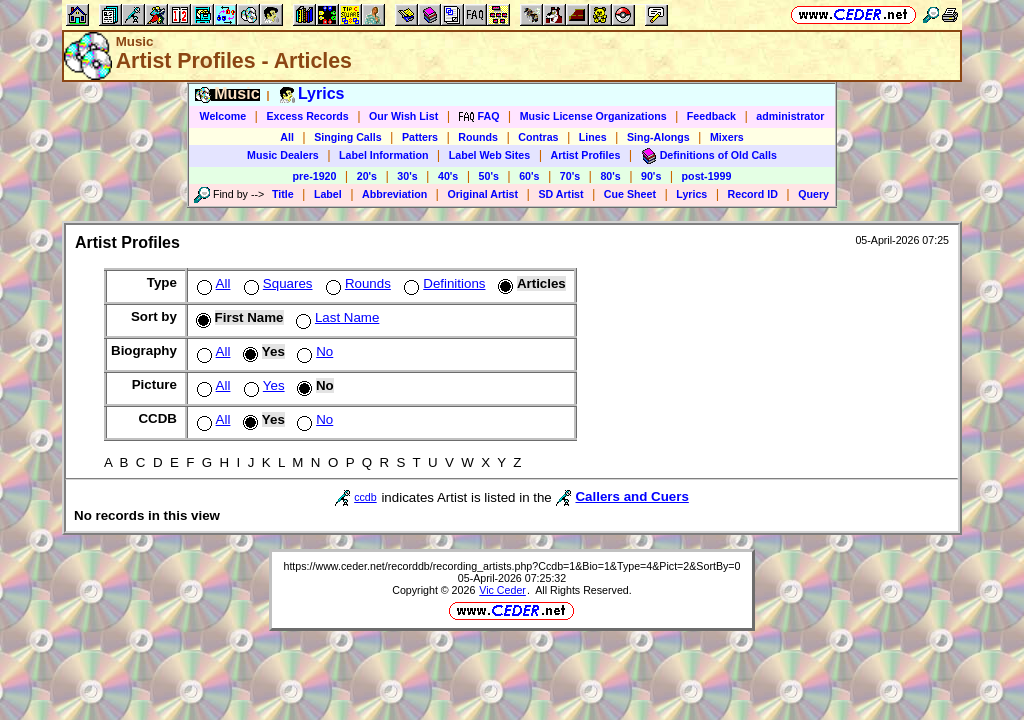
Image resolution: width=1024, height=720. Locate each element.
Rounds (478, 137)
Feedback (711, 116)
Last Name (335, 317)
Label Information (383, 155)
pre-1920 (315, 176)
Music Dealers (283, 155)
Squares (276, 283)
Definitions (442, 283)
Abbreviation (394, 194)
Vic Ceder (502, 590)
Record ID (753, 194)
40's (448, 176)
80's (610, 176)
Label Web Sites (490, 155)
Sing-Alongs (658, 137)
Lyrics (691, 194)
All (287, 137)
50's (489, 176)
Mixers (727, 137)
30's (407, 176)
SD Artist (560, 194)
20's (367, 176)
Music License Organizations (593, 116)
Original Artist (482, 194)
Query (813, 194)
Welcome (223, 116)
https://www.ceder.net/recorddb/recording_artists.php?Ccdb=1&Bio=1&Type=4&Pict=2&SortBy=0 (511, 566)
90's (651, 176)
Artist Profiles (586, 155)
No (313, 351)
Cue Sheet (630, 194)
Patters (420, 137)
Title (283, 194)
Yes (262, 385)
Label (328, 194)
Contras (538, 137)
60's (529, 176)
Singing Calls (348, 137)
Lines (593, 137)
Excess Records (307, 116)
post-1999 (707, 176)
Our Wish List (403, 116)
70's (570, 176)
